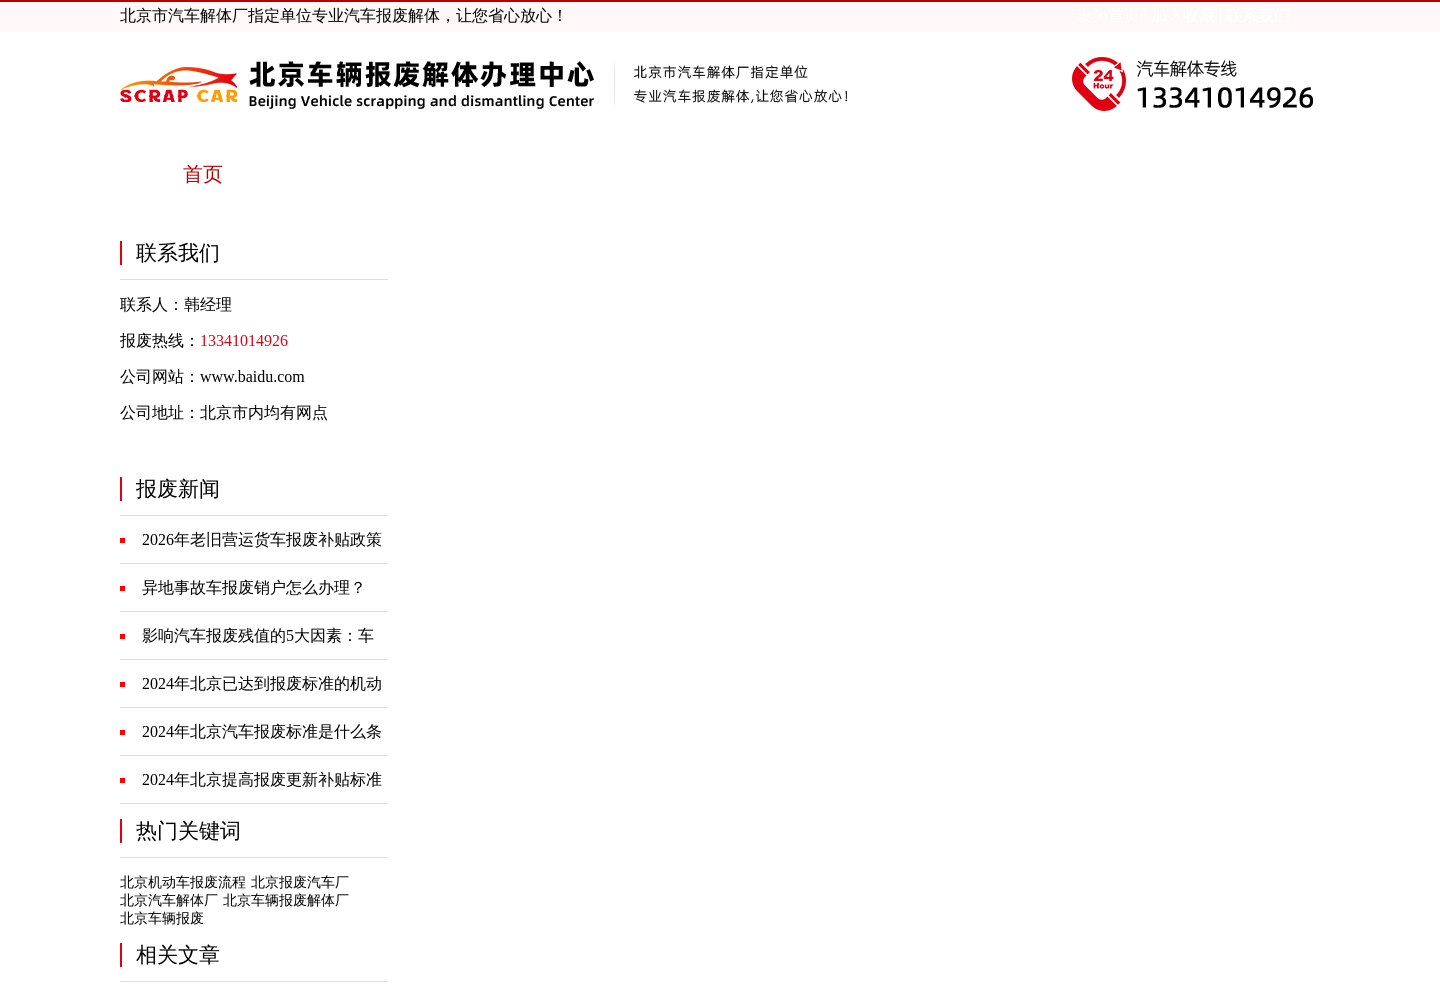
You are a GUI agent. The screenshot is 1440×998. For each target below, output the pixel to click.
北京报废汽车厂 (300, 882)
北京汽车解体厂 (169, 900)
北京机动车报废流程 (183, 882)
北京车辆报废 (162, 918)
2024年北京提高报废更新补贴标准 (262, 779)
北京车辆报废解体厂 (286, 900)
